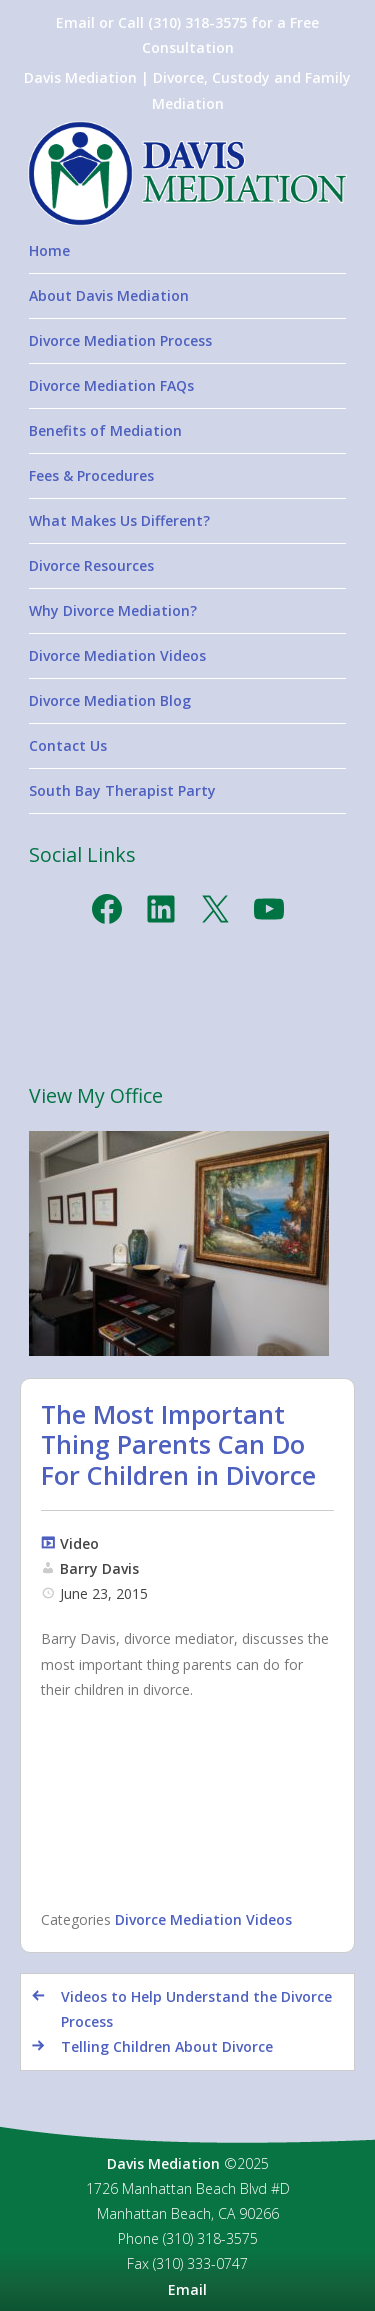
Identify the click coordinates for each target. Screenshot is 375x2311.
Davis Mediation (163, 2163)
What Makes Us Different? (119, 520)
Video (79, 1543)
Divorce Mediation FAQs (111, 385)
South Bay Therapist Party (122, 790)
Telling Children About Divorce (167, 2046)
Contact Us (68, 745)
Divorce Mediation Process (120, 340)
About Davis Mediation (109, 295)
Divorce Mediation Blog (110, 700)
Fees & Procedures (91, 475)
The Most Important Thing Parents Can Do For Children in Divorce (178, 1444)
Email (187, 2289)
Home (49, 250)
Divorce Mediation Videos (117, 655)
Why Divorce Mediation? (113, 610)
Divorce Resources (91, 565)
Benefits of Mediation (105, 430)
